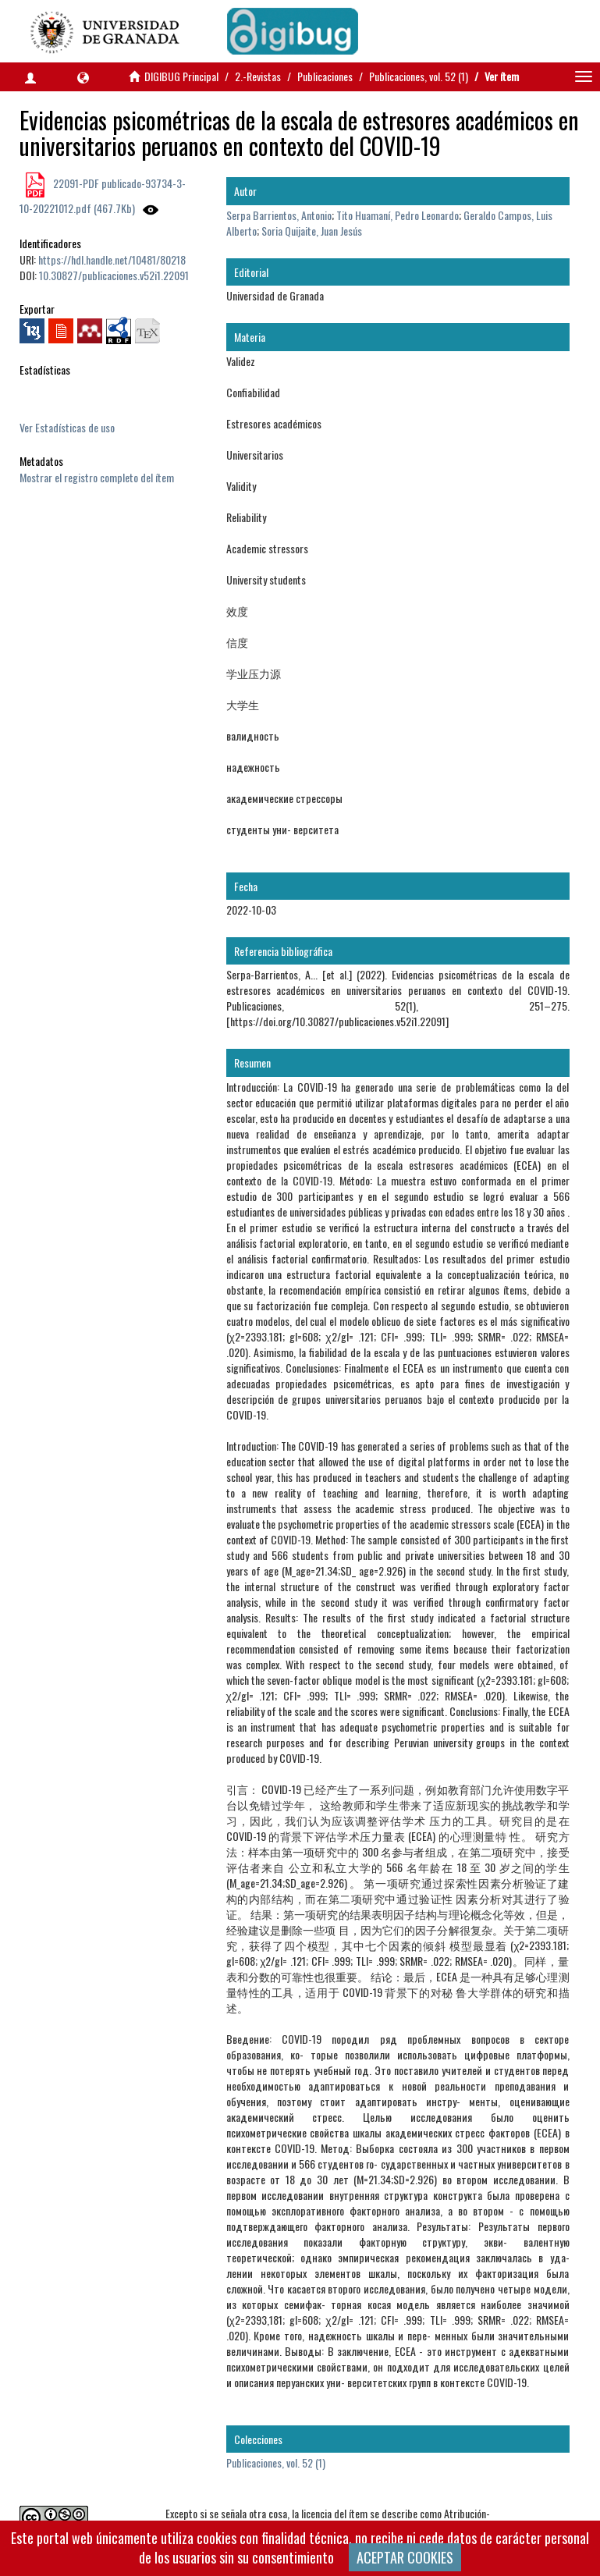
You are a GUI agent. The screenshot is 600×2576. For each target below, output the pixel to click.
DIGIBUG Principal (181, 76)
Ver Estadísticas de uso (67, 427)
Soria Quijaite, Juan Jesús (311, 230)
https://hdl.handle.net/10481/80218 (112, 259)
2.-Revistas (258, 76)
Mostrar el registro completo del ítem (97, 477)
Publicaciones (325, 76)
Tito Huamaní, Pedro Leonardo (397, 215)
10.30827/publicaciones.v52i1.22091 (114, 275)
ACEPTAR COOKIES (405, 2557)
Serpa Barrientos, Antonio (279, 215)
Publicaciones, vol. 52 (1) (418, 76)
